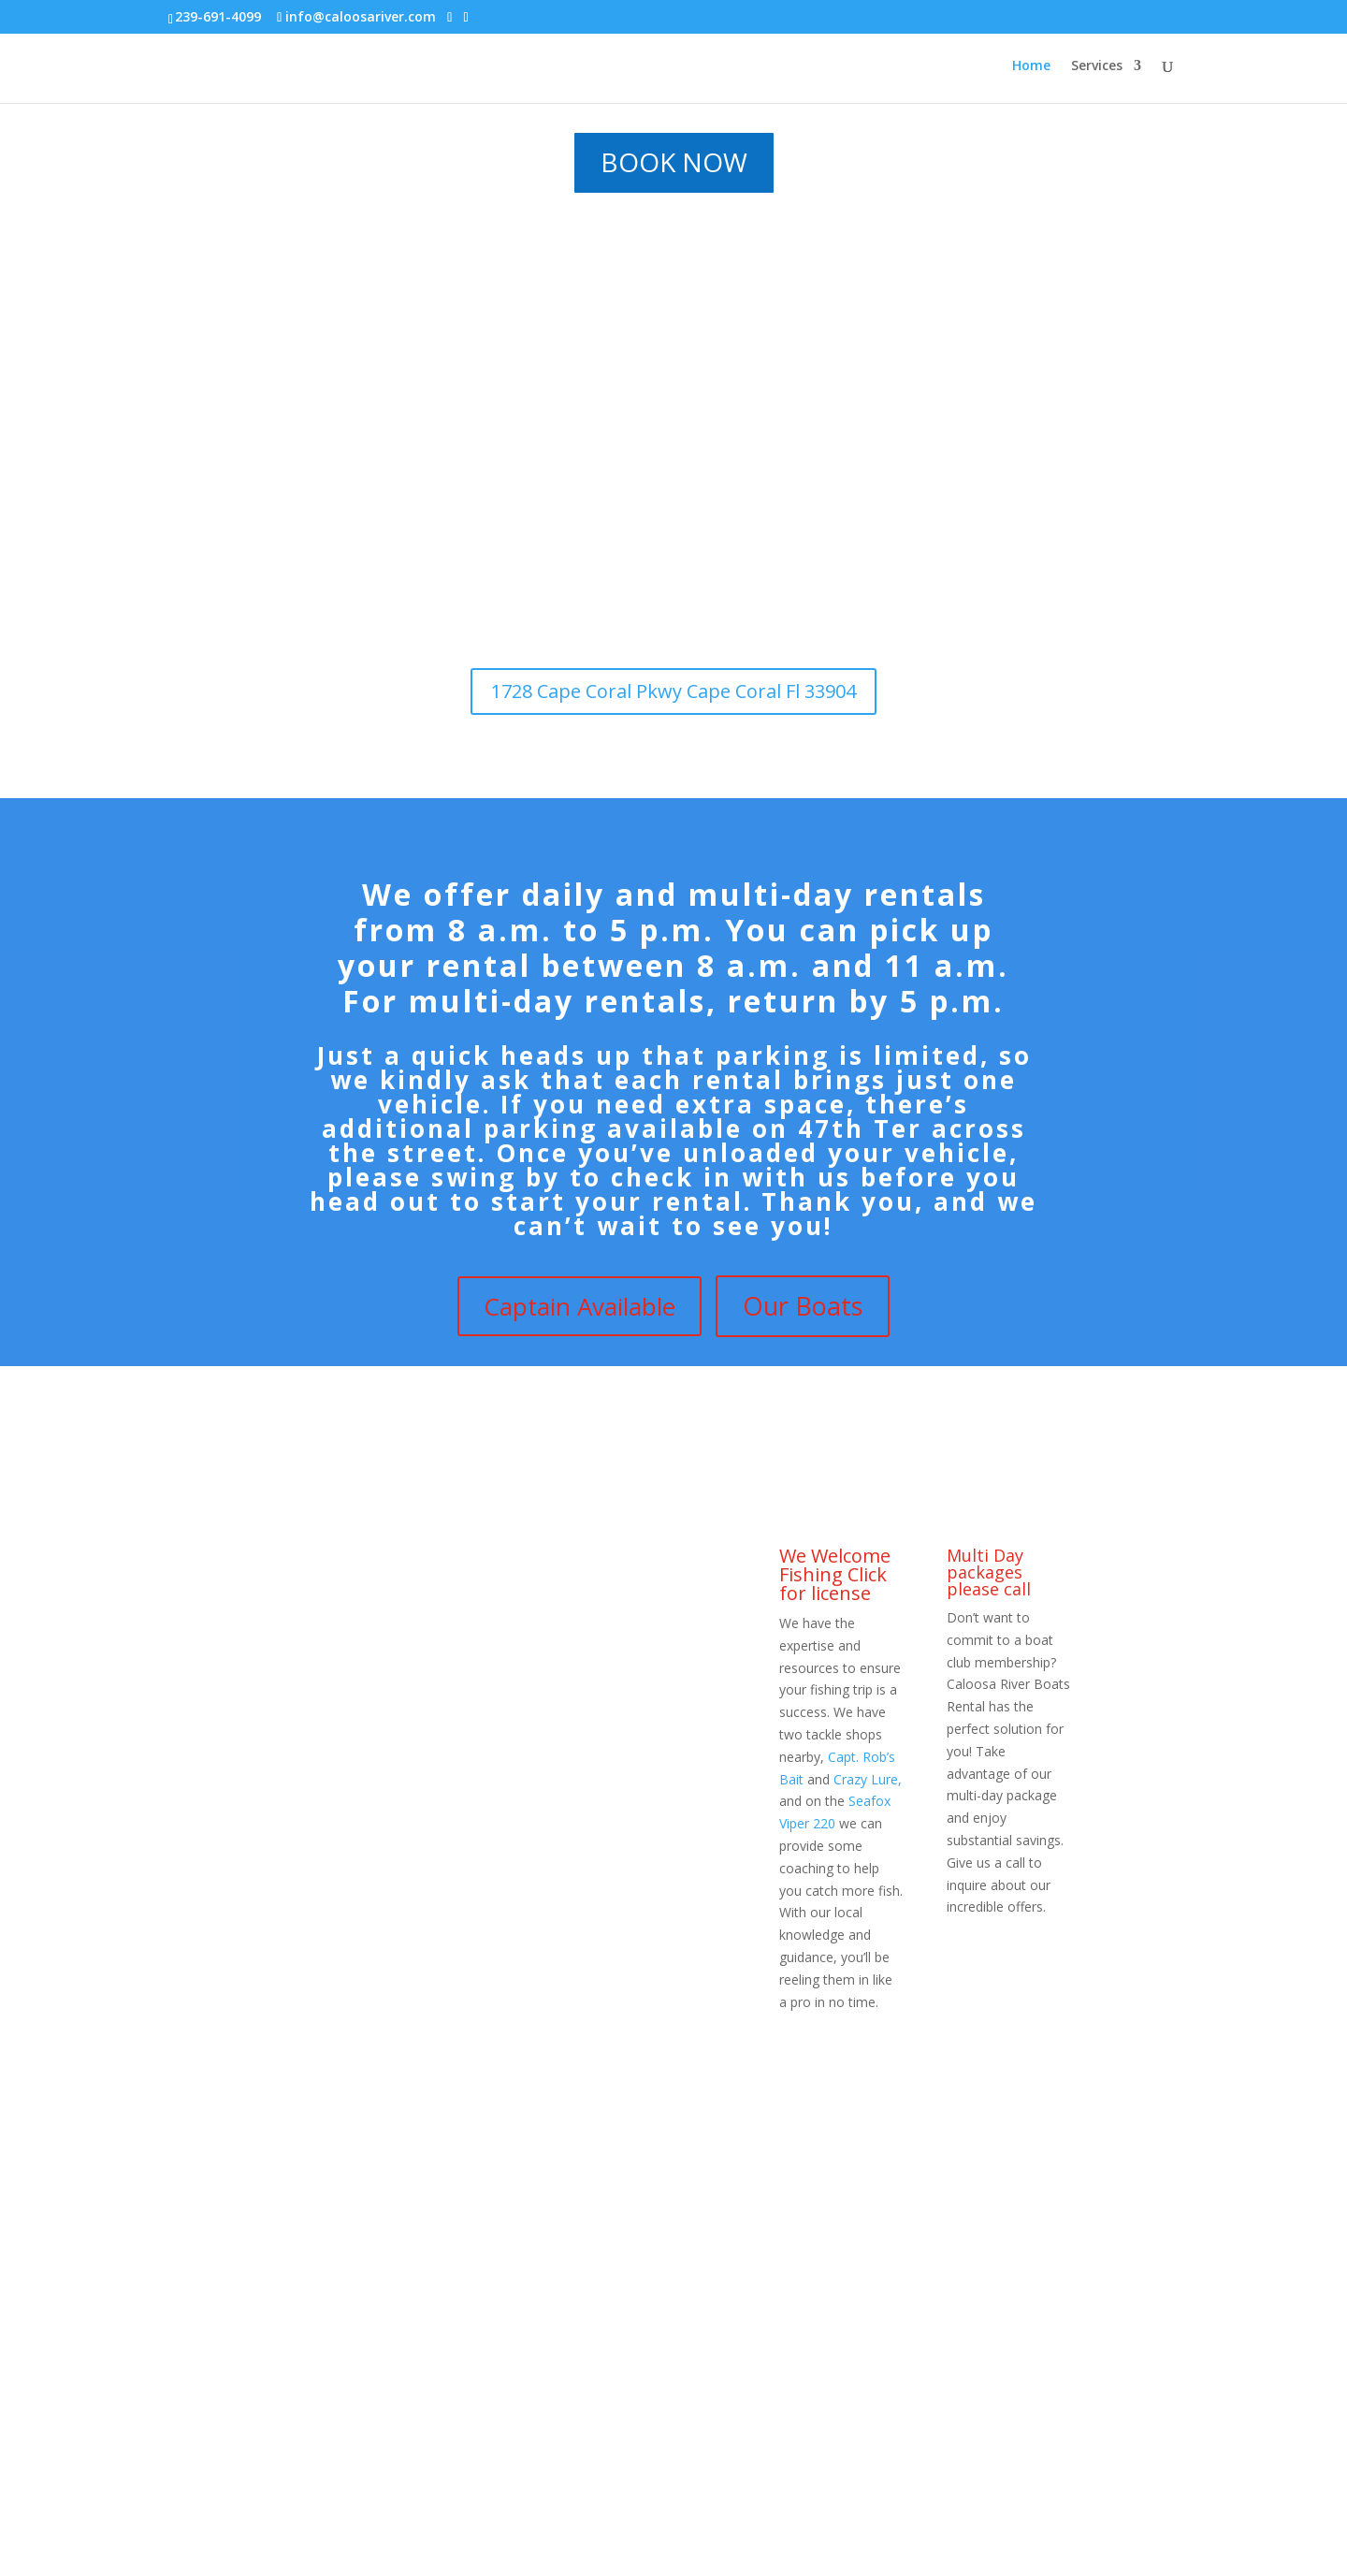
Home (1031, 66)
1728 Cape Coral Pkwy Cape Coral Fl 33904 (673, 691)
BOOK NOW (674, 162)
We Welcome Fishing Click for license (835, 1574)
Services (1096, 66)
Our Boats (802, 1305)
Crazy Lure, (867, 1779)
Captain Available (579, 1306)
